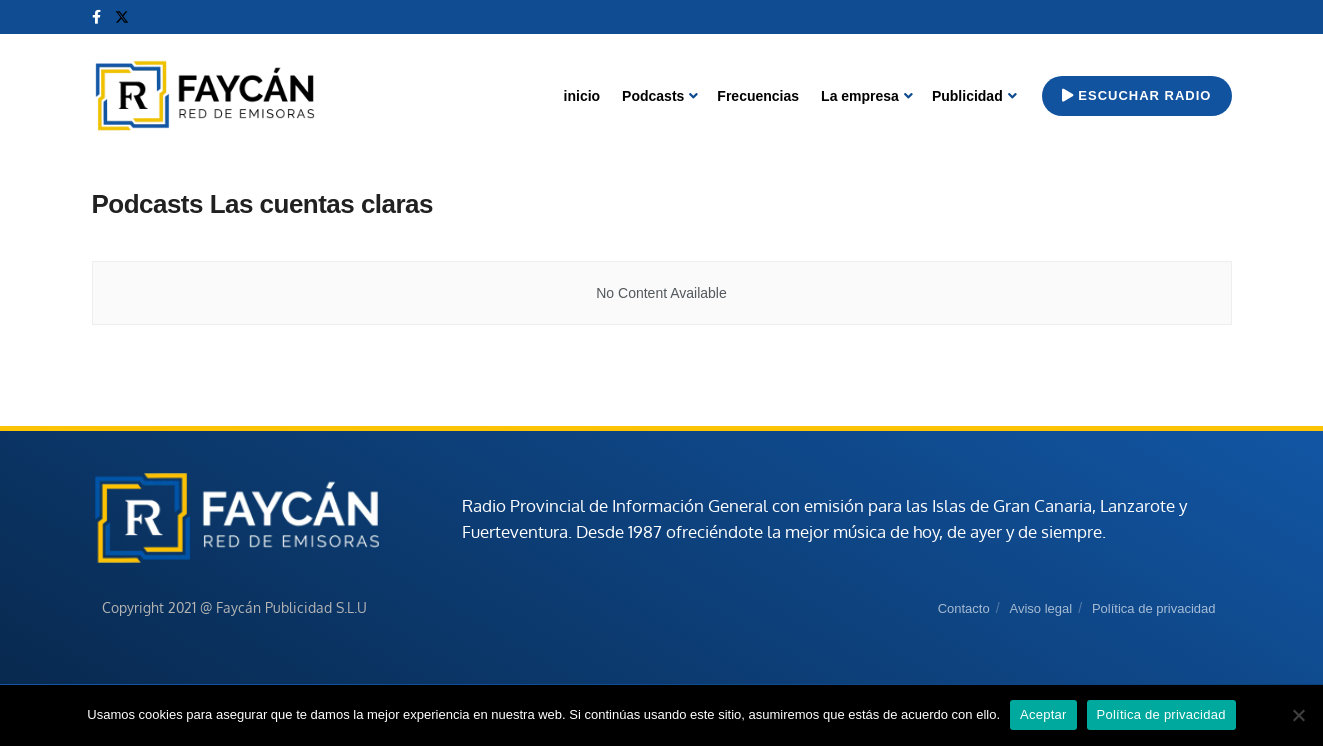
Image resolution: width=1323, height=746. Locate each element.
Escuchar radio (1137, 95)
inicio (582, 96)
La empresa (860, 96)
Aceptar (1043, 714)
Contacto (964, 608)
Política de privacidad (1154, 608)
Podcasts (653, 96)
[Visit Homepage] (204, 96)
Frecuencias (758, 96)
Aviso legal (1040, 608)
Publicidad (967, 96)
